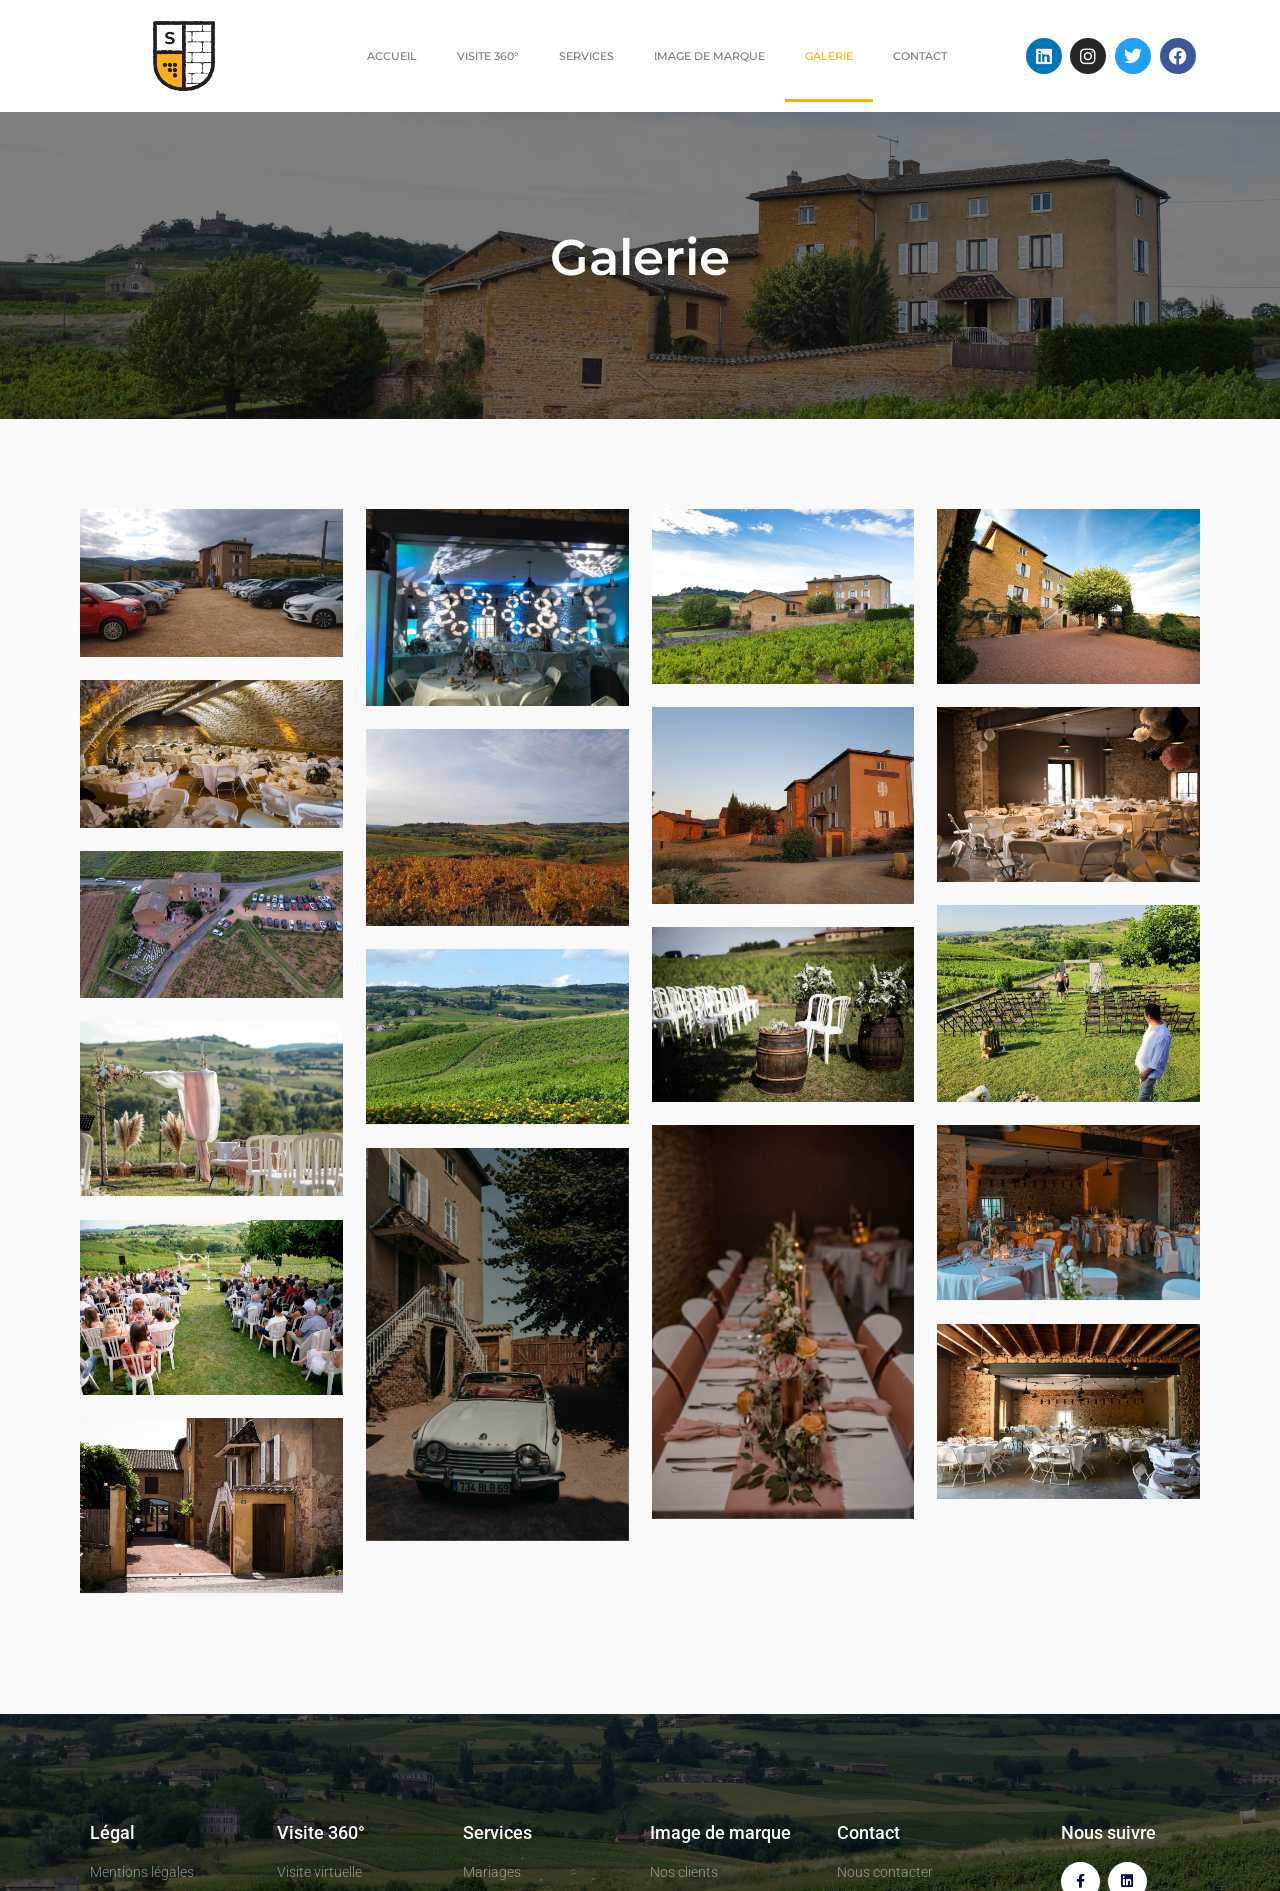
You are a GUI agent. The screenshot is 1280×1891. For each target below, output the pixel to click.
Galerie (829, 56)
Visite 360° (488, 56)
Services (586, 56)
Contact (920, 56)
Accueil (392, 56)
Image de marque (709, 56)
